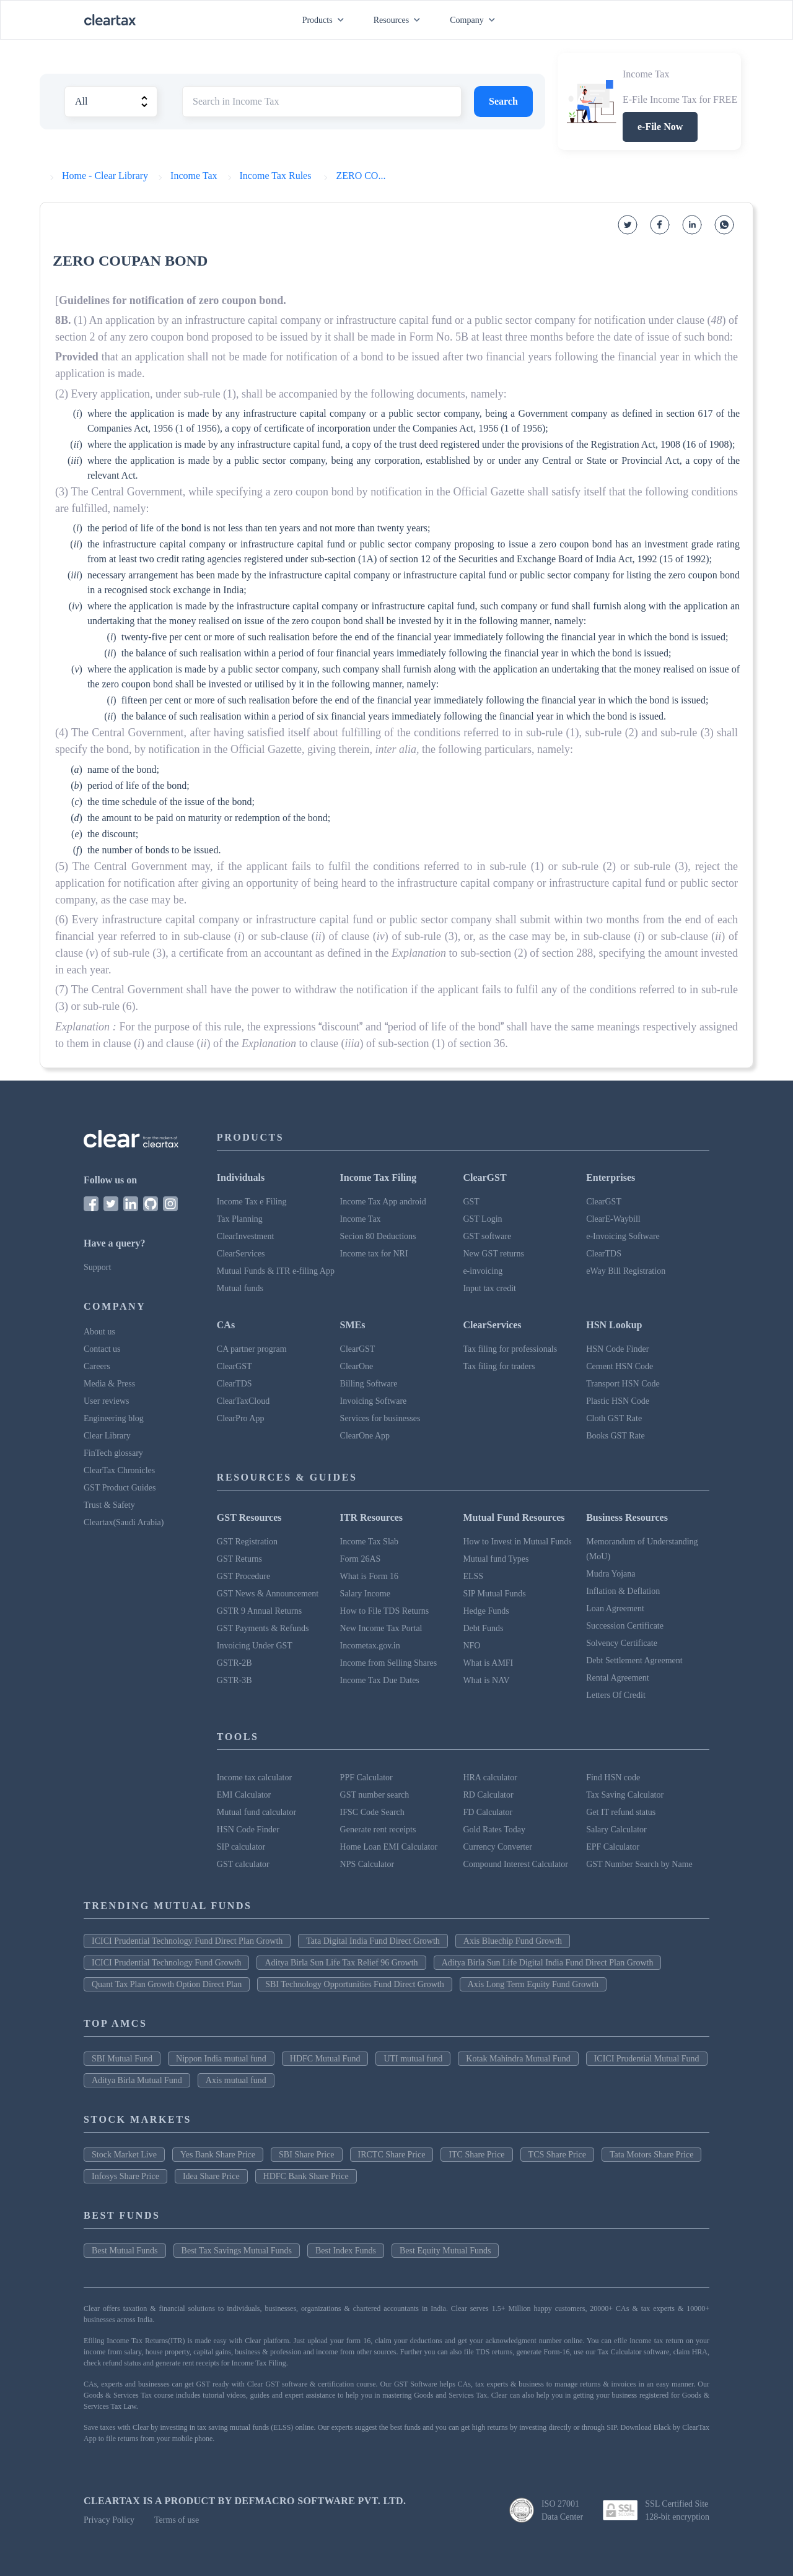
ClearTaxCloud (243, 1401)
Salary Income (365, 1593)
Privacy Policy (109, 2520)
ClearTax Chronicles (119, 1470)
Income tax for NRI (374, 1253)
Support (97, 1267)
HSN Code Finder (617, 1349)
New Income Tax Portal (381, 1628)
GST (471, 1201)
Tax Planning (240, 1219)
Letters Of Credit (616, 1695)
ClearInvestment (245, 1236)
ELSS (473, 1576)
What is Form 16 (369, 1576)
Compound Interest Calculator (515, 1864)
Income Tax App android (383, 1201)
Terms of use (176, 2520)
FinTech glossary (113, 1453)
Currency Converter (497, 1847)
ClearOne (357, 1366)
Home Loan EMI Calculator (388, 1847)
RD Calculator (488, 1794)
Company (474, 20)
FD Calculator (487, 1812)
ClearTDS (603, 1253)
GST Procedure (243, 1576)
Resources (400, 20)
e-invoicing (482, 1271)
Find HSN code (613, 1777)
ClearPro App (241, 1418)
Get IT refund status (620, 1812)
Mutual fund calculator (256, 1812)
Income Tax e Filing (252, 1201)
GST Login (482, 1219)
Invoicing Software (373, 1401)
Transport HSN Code (623, 1383)
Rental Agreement (617, 1677)
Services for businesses (380, 1418)
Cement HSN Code (619, 1366)
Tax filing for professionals (510, 1349)
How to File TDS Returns (384, 1611)
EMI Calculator (244, 1794)
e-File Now (660, 126)
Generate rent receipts (378, 1829)
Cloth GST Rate (614, 1418)
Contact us (102, 1349)
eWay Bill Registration (625, 1271)
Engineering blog (114, 1418)
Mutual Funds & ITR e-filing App (276, 1271)
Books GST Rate (615, 1435)
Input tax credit (489, 1288)
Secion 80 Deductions (378, 1236)
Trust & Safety (109, 1505)
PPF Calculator (366, 1777)
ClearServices (241, 1253)
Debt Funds (483, 1628)
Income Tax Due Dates (379, 1680)
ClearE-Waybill (613, 1219)
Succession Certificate (625, 1625)
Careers (97, 1366)
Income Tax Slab (369, 1541)
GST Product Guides (120, 1487)
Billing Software (369, 1383)
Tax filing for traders (499, 1366)
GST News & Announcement (267, 1593)
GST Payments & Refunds (263, 1628)
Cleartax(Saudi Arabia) (124, 1522)
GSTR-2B (234, 1663)
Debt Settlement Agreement (634, 1660)
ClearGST (603, 1201)
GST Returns (239, 1559)
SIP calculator (241, 1847)
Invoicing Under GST (254, 1645)
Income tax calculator (254, 1777)
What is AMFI (488, 1663)
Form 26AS (360, 1559)
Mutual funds (240, 1288)
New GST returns (493, 1253)
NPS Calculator (367, 1864)
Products (325, 20)
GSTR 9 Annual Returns (259, 1611)
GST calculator (243, 1864)
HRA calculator (490, 1777)
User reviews (106, 1401)
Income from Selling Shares (388, 1663)
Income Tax (360, 1219)
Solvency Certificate (621, 1643)
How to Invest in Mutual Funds (517, 1541)
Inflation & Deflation (623, 1591)
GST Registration (247, 1541)
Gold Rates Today (494, 1829)
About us (99, 1331)
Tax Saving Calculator (625, 1794)
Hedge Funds (486, 1611)
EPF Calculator (612, 1847)
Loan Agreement (615, 1608)
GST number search (375, 1794)
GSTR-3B (234, 1680)
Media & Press (109, 1383)
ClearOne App (365, 1435)
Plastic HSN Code (617, 1401)
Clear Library (107, 1435)
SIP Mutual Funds (494, 1593)
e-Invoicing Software (623, 1236)
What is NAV (486, 1680)
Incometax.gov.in (370, 1645)
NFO (471, 1645)
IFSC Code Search (372, 1812)
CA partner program (252, 1349)
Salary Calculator (616, 1829)
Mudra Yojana (610, 1573)
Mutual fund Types (495, 1559)
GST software (487, 1236)
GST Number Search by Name (639, 1864)
